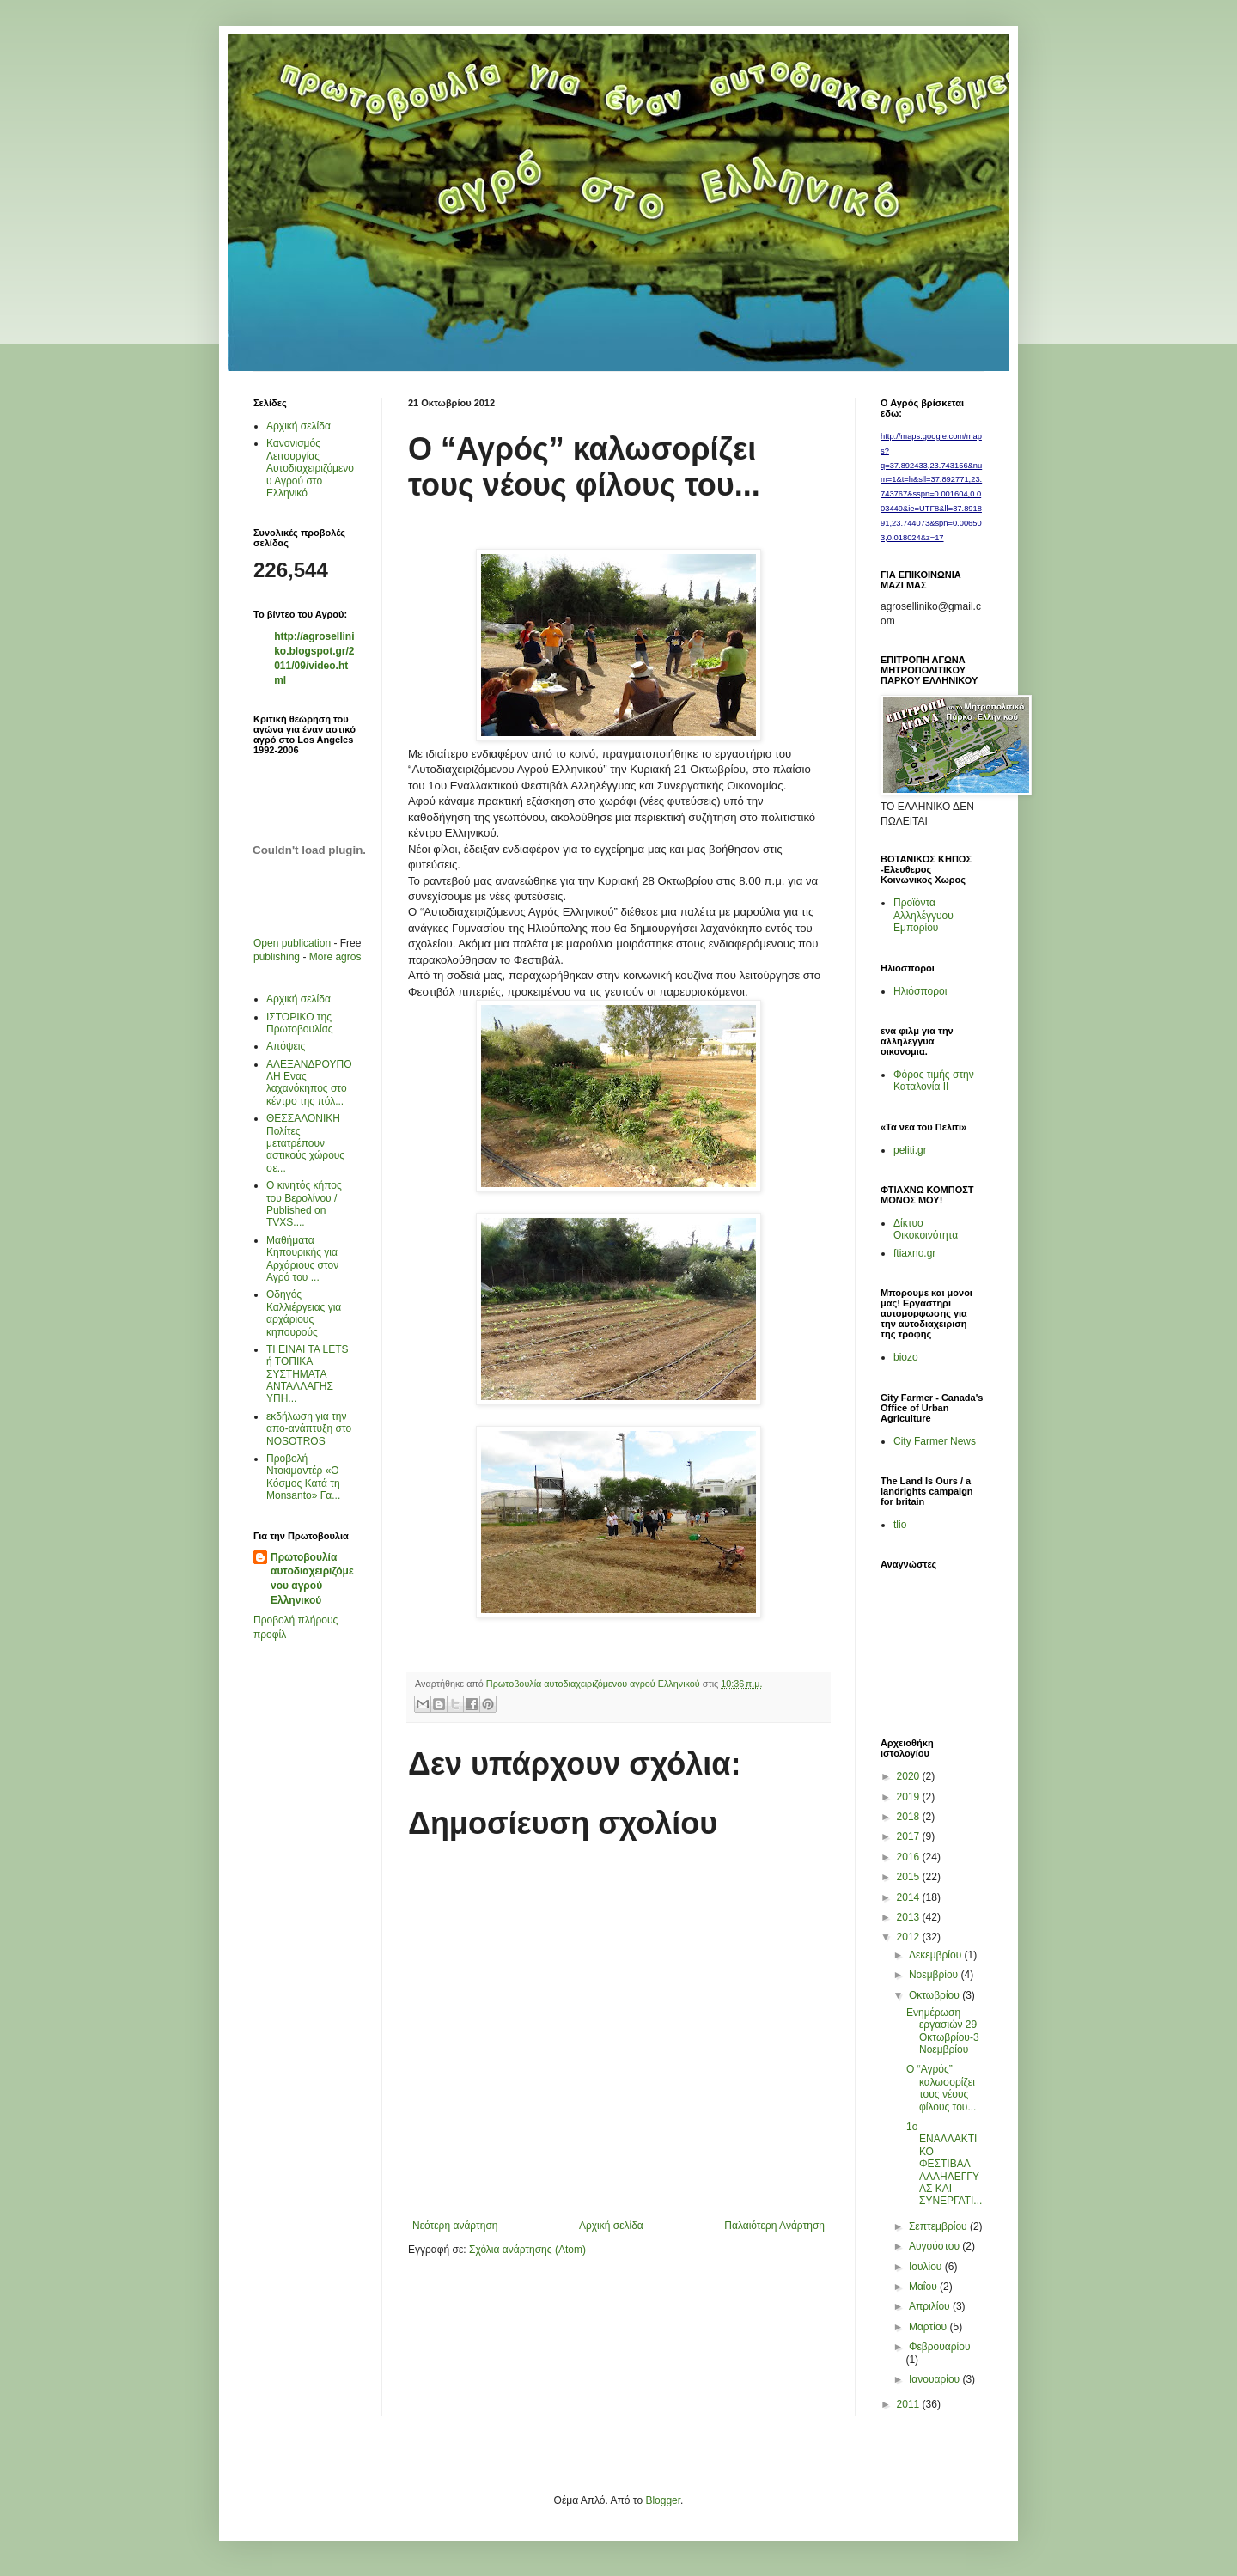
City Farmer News (934, 1441)
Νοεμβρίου (935, 1975)
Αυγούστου (935, 2246)
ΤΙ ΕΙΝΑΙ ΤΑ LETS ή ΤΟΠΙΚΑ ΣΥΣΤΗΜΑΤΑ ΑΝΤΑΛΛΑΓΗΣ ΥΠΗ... (307, 1374)
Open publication (292, 943)
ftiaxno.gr (914, 1253)
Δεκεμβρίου (937, 1955)
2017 (910, 1836)
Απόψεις (285, 1046)
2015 (910, 1877)
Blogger (662, 2500)
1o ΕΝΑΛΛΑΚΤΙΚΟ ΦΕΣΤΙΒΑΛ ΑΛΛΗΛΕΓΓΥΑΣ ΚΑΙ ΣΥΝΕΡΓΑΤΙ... (944, 2164)
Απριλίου (931, 2306)
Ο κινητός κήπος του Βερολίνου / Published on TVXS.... (304, 1203)
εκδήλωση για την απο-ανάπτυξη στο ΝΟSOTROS (308, 1428)
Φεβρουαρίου (940, 2347)
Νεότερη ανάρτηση (454, 2226)
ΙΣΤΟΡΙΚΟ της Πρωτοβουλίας (299, 1023)
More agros (335, 957)
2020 (910, 1776)
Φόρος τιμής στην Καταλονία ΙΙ (933, 1081)
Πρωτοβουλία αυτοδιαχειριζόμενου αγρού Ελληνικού (312, 1578)
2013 (910, 1917)
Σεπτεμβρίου (939, 2226)
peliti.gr (910, 1150)
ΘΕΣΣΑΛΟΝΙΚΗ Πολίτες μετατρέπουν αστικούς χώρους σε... (305, 1143)
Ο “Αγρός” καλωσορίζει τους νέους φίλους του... (941, 2087)
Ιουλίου (927, 2267)
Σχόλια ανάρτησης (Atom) (527, 2250)
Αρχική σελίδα (611, 2226)
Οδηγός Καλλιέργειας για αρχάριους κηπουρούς (303, 1312)
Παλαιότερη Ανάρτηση (774, 2226)
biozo (905, 1357)
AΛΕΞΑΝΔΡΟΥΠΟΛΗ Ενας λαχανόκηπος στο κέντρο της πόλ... (308, 1082)
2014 (910, 1897)
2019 (910, 1797)
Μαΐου (924, 2287)
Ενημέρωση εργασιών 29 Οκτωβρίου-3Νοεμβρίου (942, 2031)
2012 (910, 1937)
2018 (910, 1817)
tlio (899, 1525)
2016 (910, 1857)
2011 (910, 2404)
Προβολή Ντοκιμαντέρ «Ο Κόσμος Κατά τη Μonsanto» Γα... (303, 1476)
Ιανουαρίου (936, 2379)
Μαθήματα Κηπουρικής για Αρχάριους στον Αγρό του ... (302, 1258)
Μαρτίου (929, 2327)
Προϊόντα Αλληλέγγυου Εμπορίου (923, 915)
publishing (276, 957)
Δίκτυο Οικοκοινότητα (925, 1229)
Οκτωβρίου (935, 1995)
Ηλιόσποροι (920, 991)
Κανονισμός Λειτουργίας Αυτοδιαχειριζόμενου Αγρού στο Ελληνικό (310, 468)
